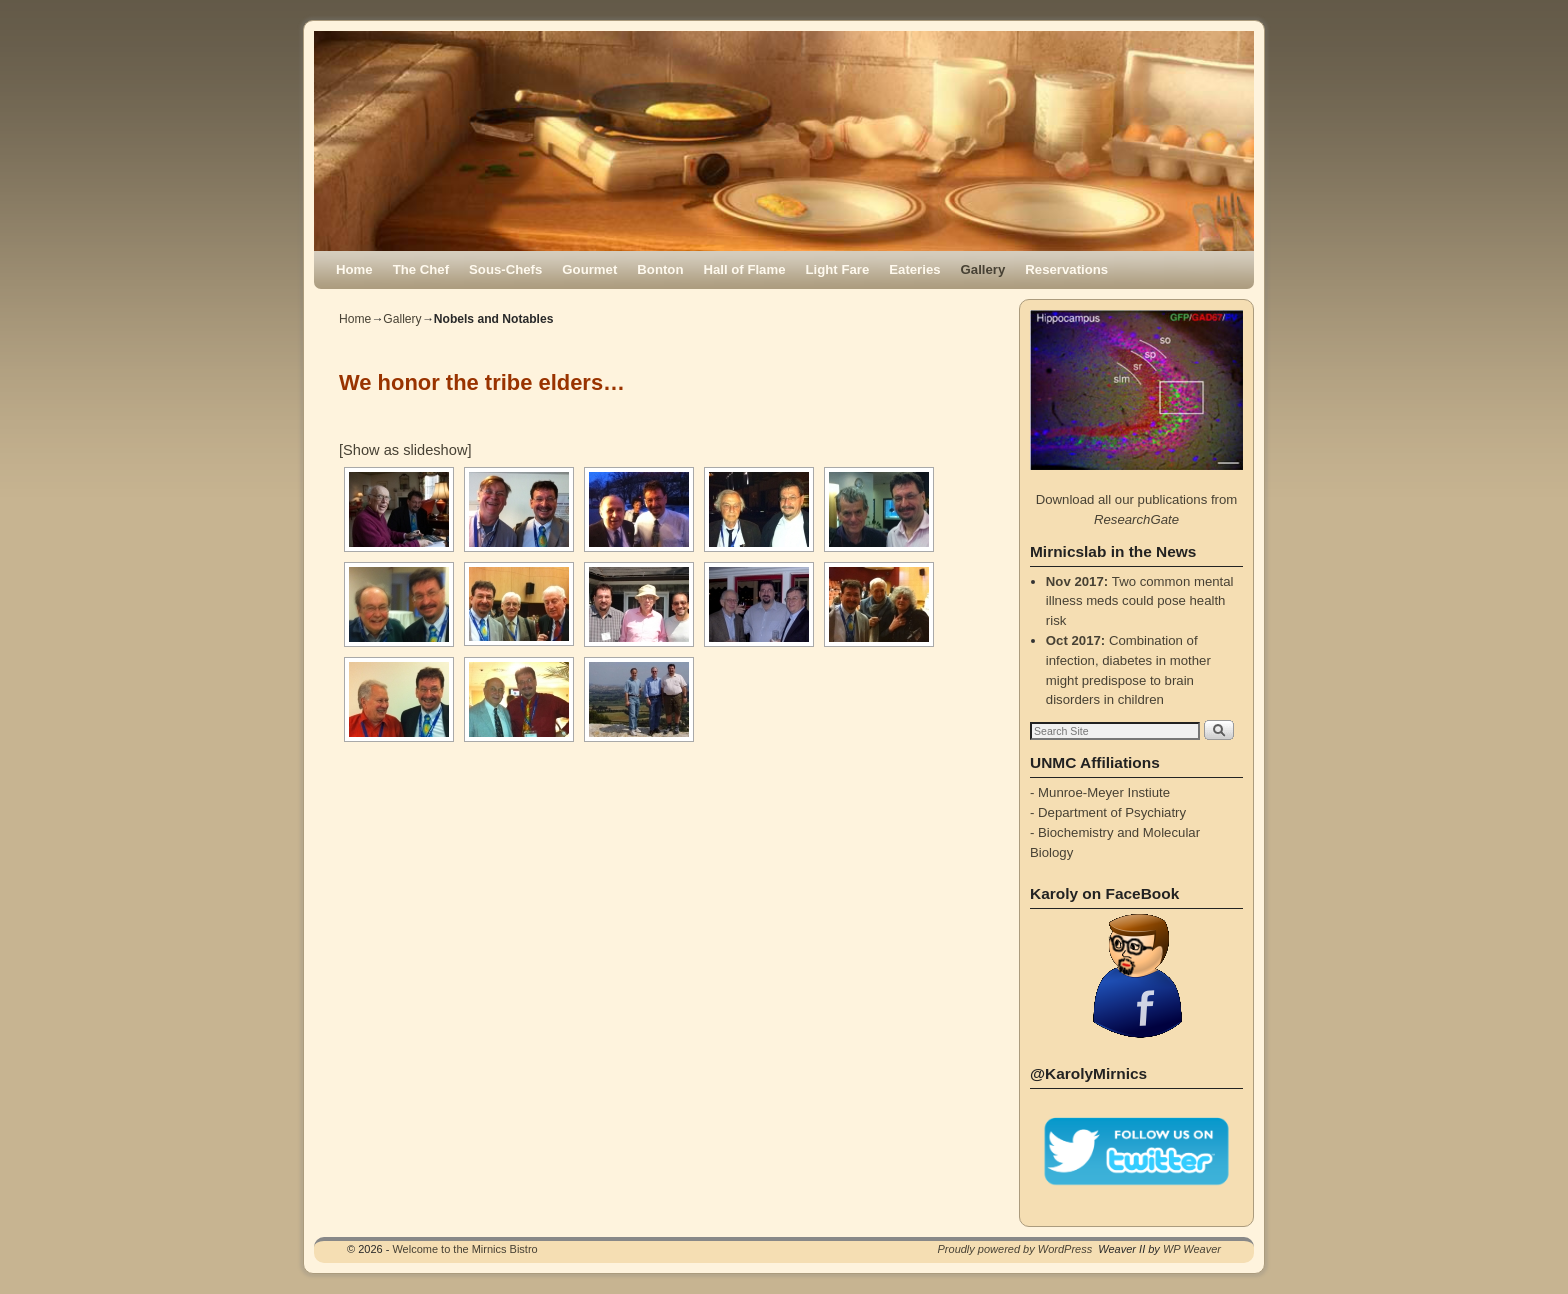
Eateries (914, 269)
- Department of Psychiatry (1108, 812)
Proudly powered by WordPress (1015, 1249)
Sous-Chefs (505, 269)
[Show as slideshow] (405, 450)
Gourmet (589, 269)
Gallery (983, 269)
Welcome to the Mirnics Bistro (464, 1249)
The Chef (421, 269)
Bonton (660, 269)
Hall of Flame (744, 269)
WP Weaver (1192, 1249)
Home (354, 269)
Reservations (1066, 269)
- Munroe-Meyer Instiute (1100, 792)
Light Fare (838, 269)
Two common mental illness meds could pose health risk (1140, 601)
